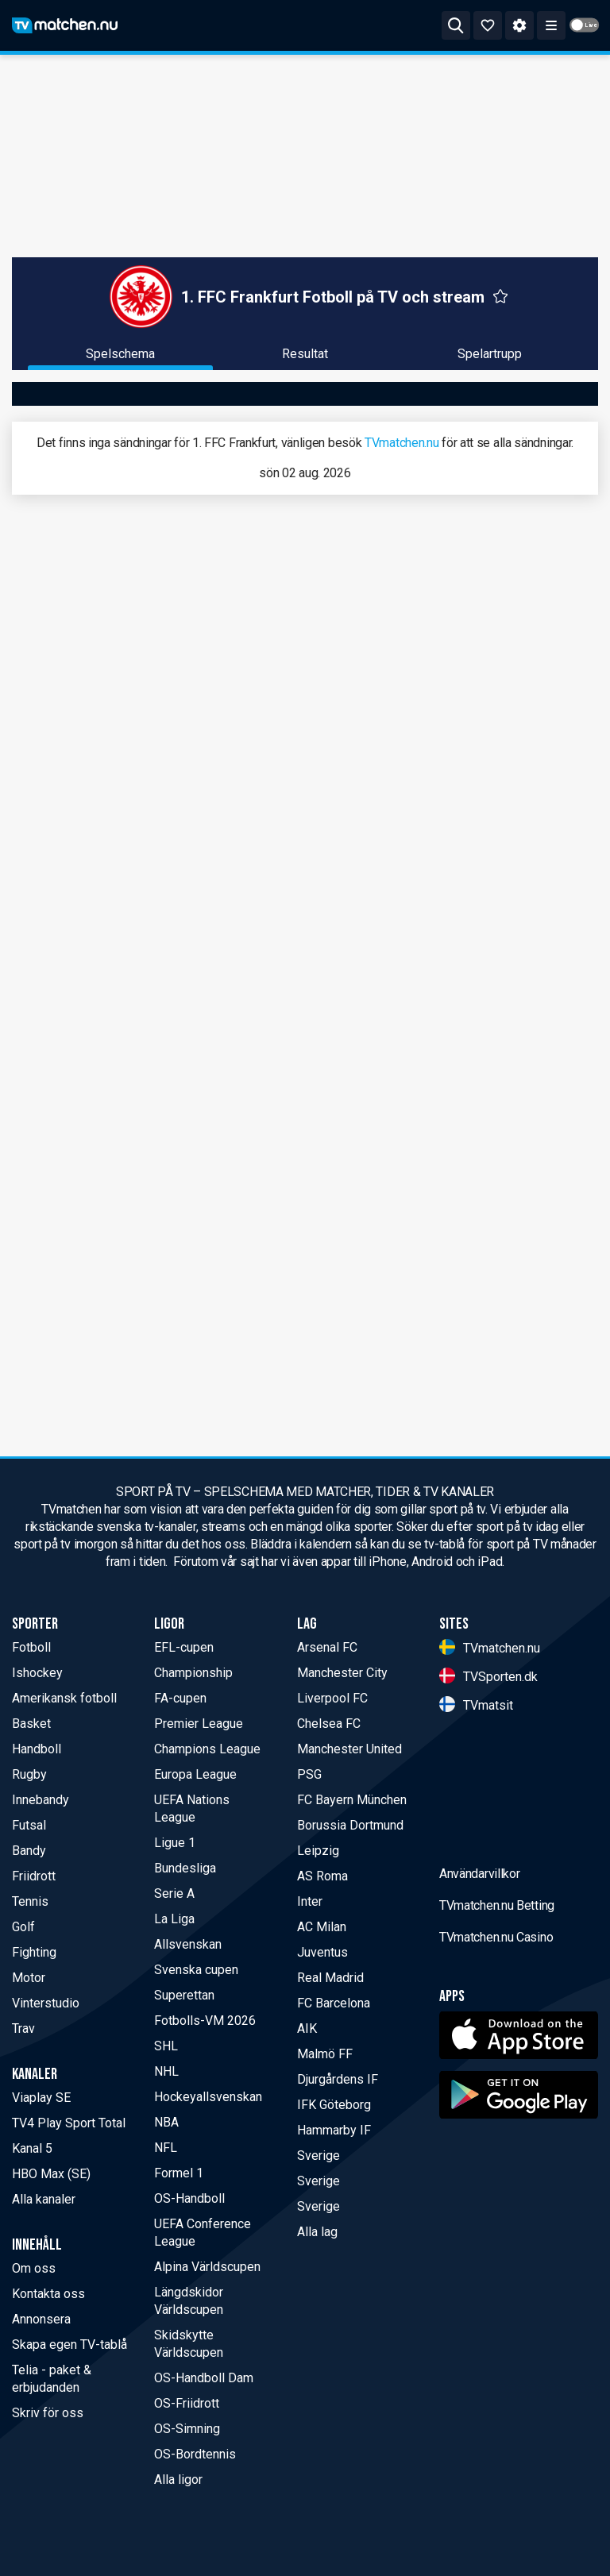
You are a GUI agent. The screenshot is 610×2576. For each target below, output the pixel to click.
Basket (31, 1723)
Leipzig (318, 1850)
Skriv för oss (47, 2412)
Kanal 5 (32, 2148)
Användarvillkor (479, 1998)
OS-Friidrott (186, 2403)
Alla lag (317, 2231)
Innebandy (40, 1799)
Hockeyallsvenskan (208, 2096)
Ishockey (37, 1672)
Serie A (174, 1893)
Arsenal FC (327, 1647)
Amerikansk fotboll (64, 1698)
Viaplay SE (41, 2097)
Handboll (36, 1749)
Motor (28, 1977)
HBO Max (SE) (51, 2173)
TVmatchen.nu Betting (496, 2030)
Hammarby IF (334, 2130)
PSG (309, 1774)
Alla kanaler (43, 2199)
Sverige (318, 2155)
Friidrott (34, 1876)
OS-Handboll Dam (203, 2377)
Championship (193, 1672)
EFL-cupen (184, 1647)
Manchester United (349, 1749)
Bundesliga (185, 1868)
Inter (309, 1901)
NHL (166, 2071)
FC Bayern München (352, 1799)
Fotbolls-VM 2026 (205, 2020)
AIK (307, 2028)
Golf (23, 1926)
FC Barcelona (333, 2003)
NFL (165, 2147)
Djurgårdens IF (337, 2079)
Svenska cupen (196, 1969)
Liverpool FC (332, 1698)
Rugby (29, 1774)
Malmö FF (325, 2053)
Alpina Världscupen (207, 2266)
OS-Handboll (189, 2198)
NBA (166, 2122)
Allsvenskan (188, 1944)
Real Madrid (330, 1977)
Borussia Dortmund (350, 1825)
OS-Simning (187, 2428)
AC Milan (321, 1926)
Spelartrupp (490, 353)
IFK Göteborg (334, 2104)
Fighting (34, 1952)
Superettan (184, 1995)
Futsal (29, 1825)
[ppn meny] (551, 25)
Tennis (30, 1901)
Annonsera (41, 2319)
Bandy (29, 1850)
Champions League (207, 1749)
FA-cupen (180, 1698)
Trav (23, 2028)
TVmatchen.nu (401, 442)
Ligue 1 (174, 1842)
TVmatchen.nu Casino (496, 2061)
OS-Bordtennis (195, 2454)
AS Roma (322, 1876)
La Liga (174, 1918)
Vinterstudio (45, 2003)
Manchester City (342, 1672)
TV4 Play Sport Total (68, 2123)
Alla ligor (178, 2479)
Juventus (322, 1952)
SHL (166, 2045)
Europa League (195, 1774)
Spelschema (120, 353)
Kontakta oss (48, 2293)
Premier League (198, 1723)
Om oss (34, 2268)
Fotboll (31, 1647)
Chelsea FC (329, 1723)
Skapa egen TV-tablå (69, 2344)
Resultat (305, 353)
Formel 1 (178, 2173)
